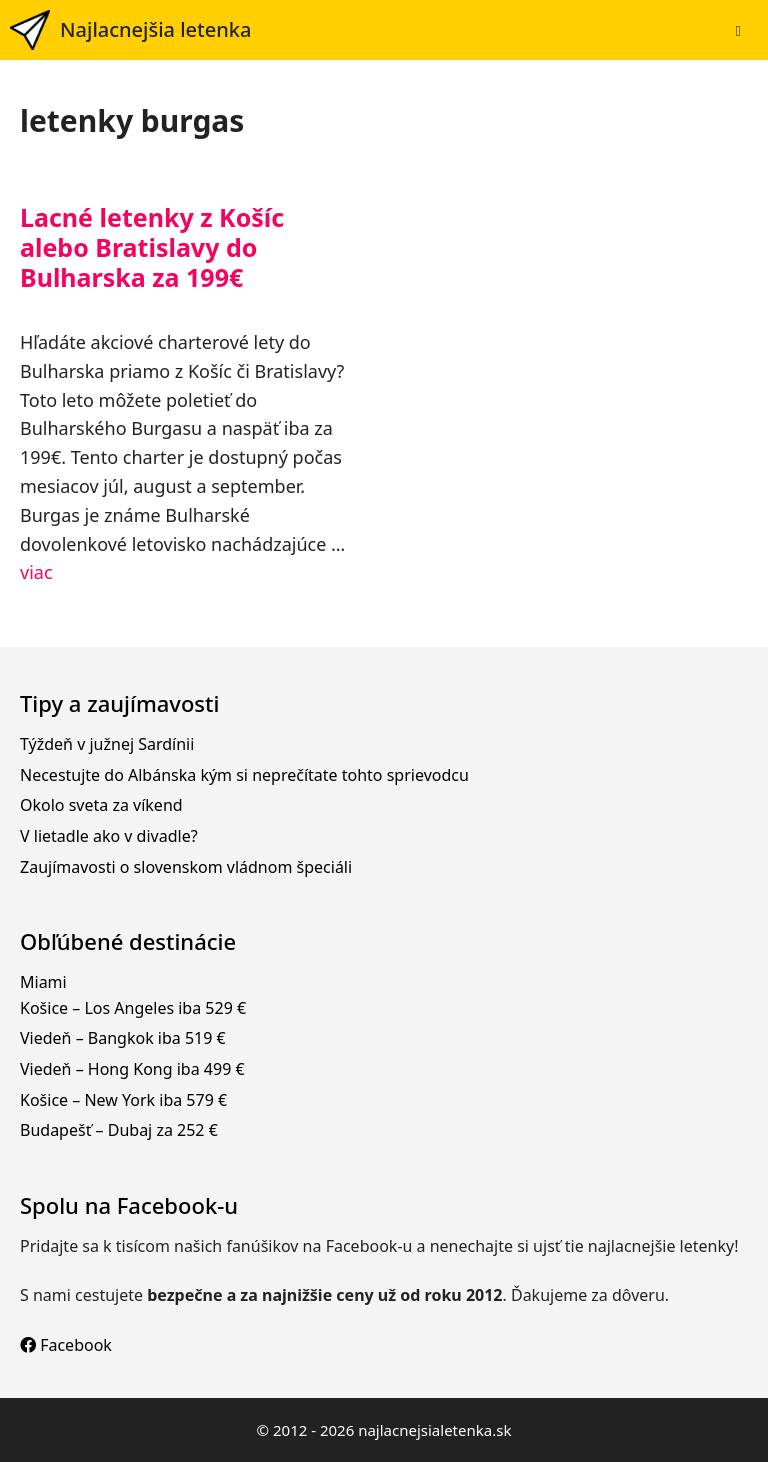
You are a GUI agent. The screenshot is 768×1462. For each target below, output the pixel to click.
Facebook (66, 1345)
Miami (43, 982)
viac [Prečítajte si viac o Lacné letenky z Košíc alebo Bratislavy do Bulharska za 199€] (36, 572)
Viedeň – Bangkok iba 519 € (123, 1038)
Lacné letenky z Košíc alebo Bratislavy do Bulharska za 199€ (152, 247)
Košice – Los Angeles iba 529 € (133, 1008)
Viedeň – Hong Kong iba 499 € (132, 1069)
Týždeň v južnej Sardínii (107, 744)
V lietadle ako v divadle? (109, 836)
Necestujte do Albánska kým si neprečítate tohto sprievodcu (244, 775)
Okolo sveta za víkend (101, 805)
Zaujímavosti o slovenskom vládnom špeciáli (186, 867)
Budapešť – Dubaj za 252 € (119, 1130)
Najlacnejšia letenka (155, 29)
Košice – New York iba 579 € (123, 1100)
